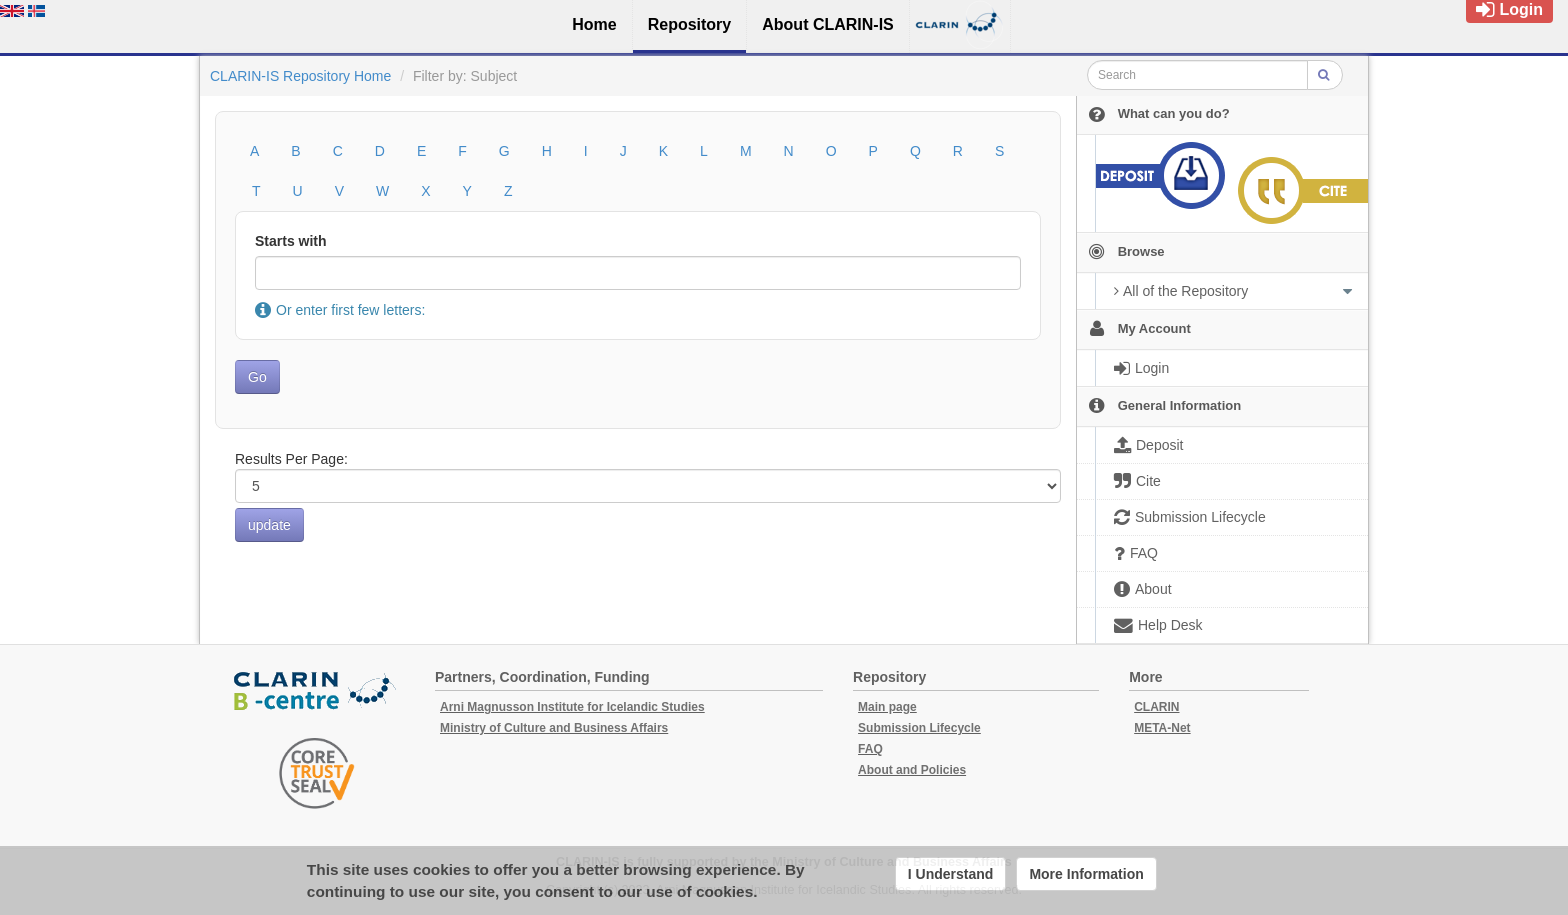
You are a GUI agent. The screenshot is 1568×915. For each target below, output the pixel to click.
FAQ (870, 749)
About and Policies (912, 770)
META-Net (1162, 728)
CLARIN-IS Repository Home (300, 76)
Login (1509, 9)
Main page (887, 707)
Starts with (291, 241)
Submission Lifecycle (919, 728)
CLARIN (1156, 707)
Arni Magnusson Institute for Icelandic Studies (572, 707)
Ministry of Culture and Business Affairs (554, 728)
